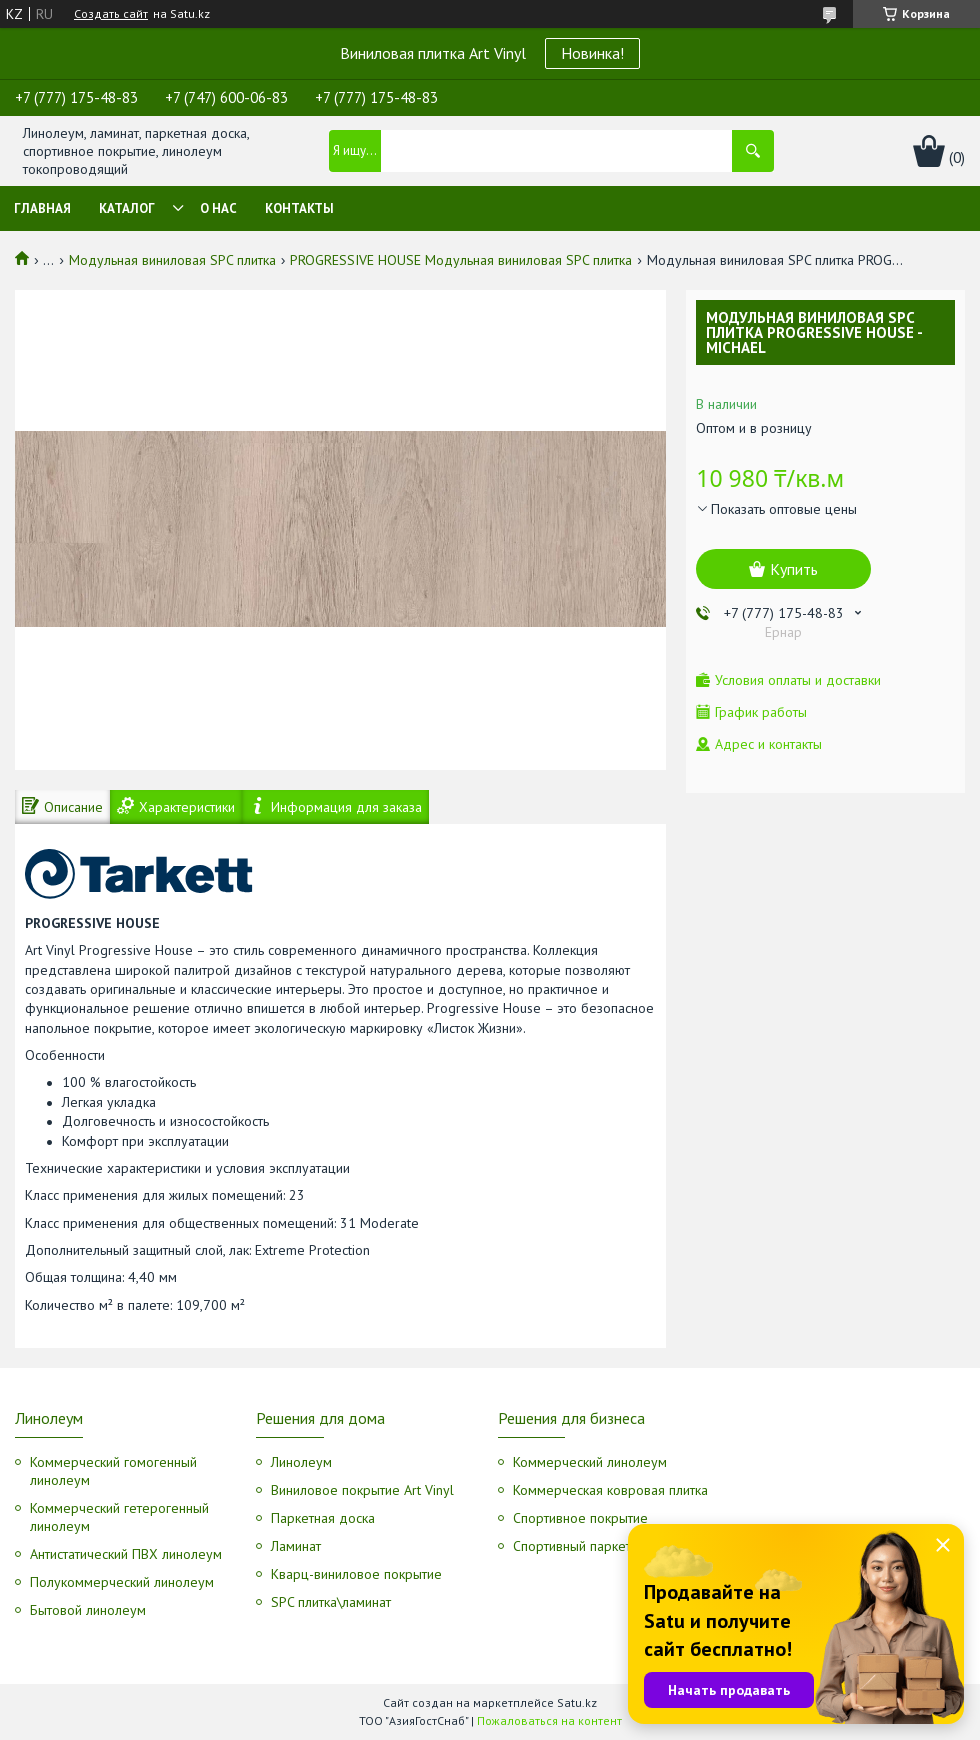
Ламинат (296, 1546)
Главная (42, 208)
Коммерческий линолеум (590, 1462)
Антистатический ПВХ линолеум (126, 1554)
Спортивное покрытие (580, 1518)
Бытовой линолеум (88, 1610)
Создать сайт (111, 14)
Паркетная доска (323, 1518)
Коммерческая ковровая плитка (610, 1490)
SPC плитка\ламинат (331, 1602)
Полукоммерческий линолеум (122, 1582)
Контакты (299, 208)
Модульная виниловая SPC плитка (172, 260)
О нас (218, 208)
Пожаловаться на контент (549, 1720)
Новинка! (592, 53)
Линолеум (301, 1462)
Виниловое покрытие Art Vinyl (362, 1490)
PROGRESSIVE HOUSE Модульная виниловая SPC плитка (461, 260)
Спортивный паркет (572, 1546)
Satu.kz (577, 1702)
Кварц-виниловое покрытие (356, 1574)
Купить (794, 569)
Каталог (127, 208)
